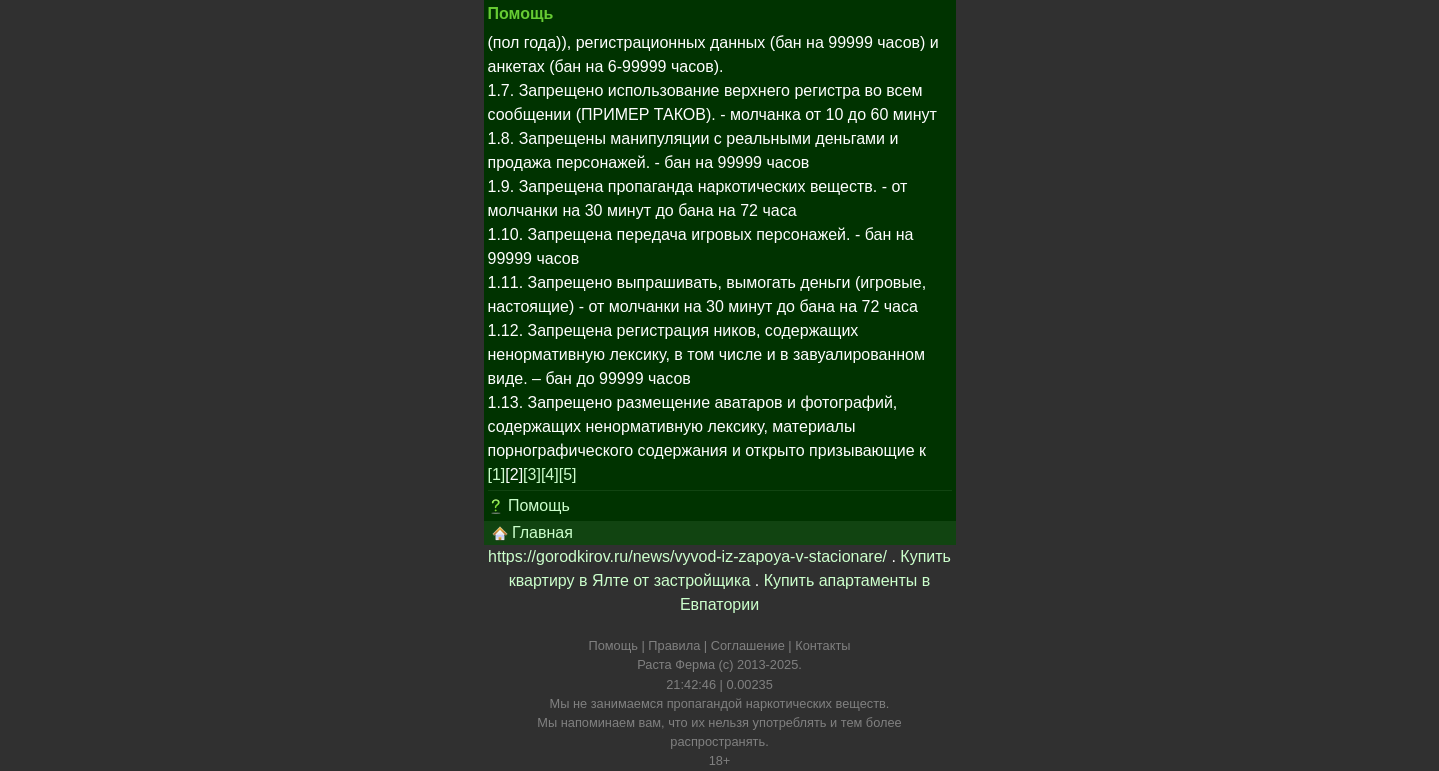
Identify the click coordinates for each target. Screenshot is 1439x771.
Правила (674, 645)
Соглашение (748, 645)
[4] (550, 474)
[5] (568, 474)
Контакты (822, 645)
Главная (532, 533)
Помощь (539, 505)
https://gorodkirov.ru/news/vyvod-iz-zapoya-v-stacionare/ (687, 556)
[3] (532, 474)
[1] (497, 474)
